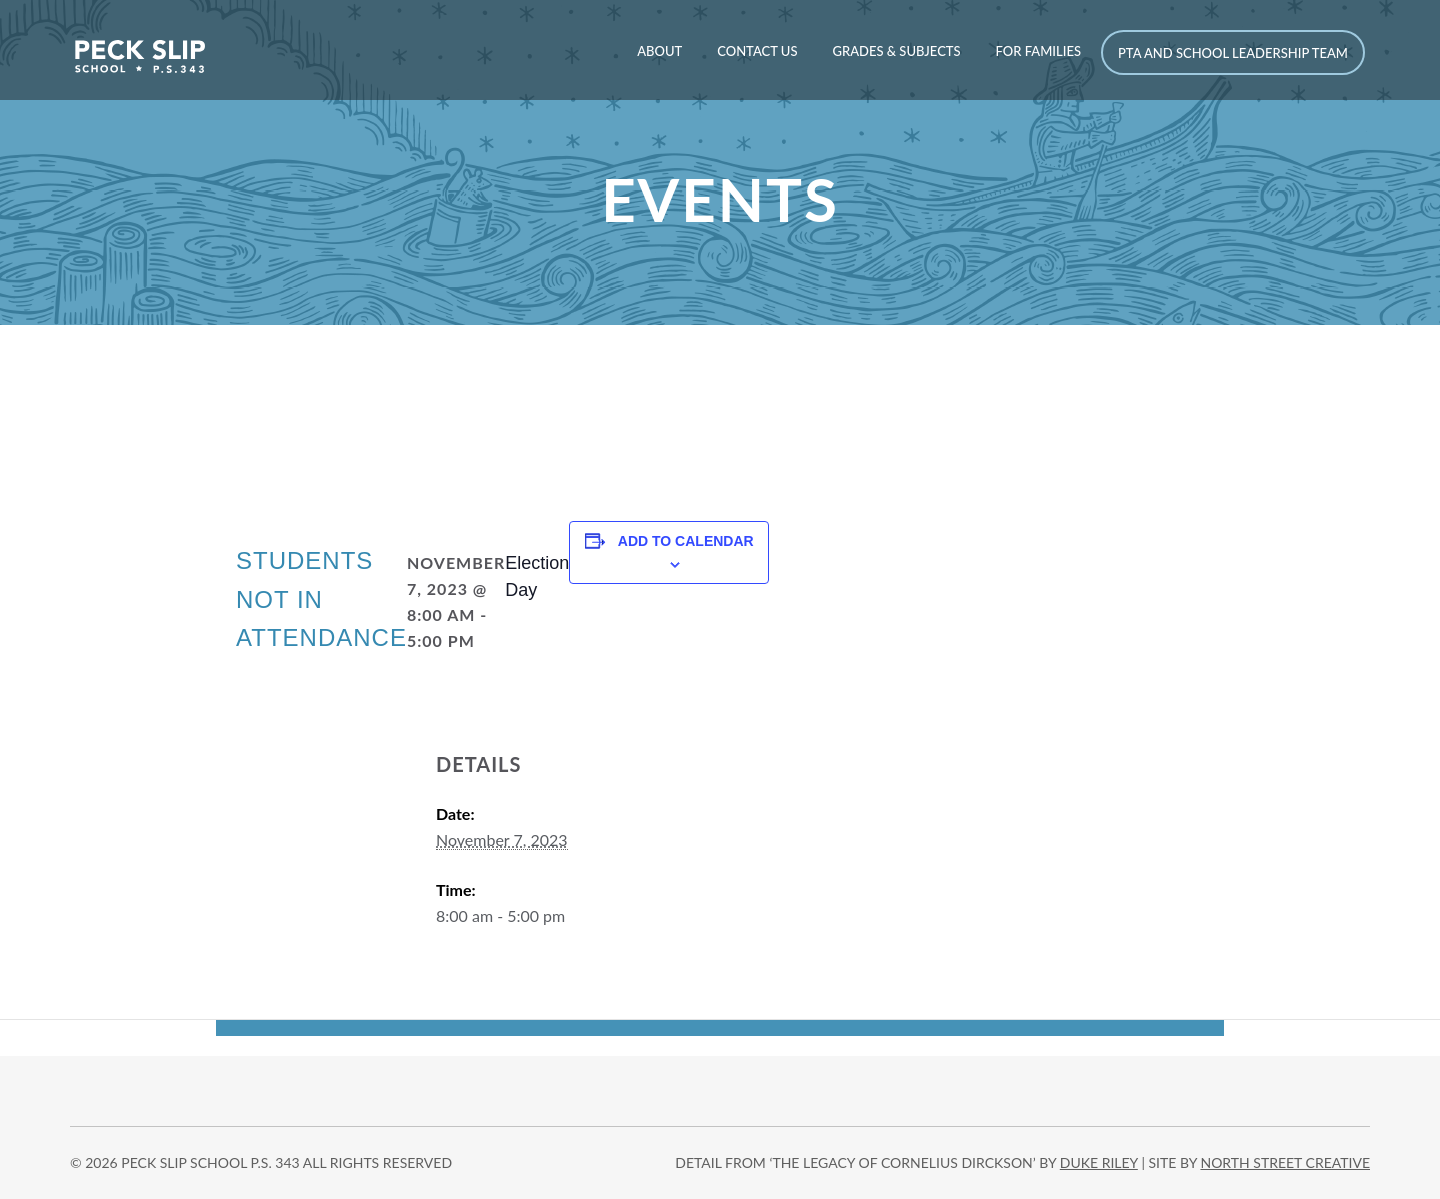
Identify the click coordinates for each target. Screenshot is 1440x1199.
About (659, 51)
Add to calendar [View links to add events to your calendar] (686, 541)
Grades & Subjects (896, 51)
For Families (1038, 51)
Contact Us (757, 51)
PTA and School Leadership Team (1233, 53)
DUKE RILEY (1099, 1162)
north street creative (1285, 1162)
